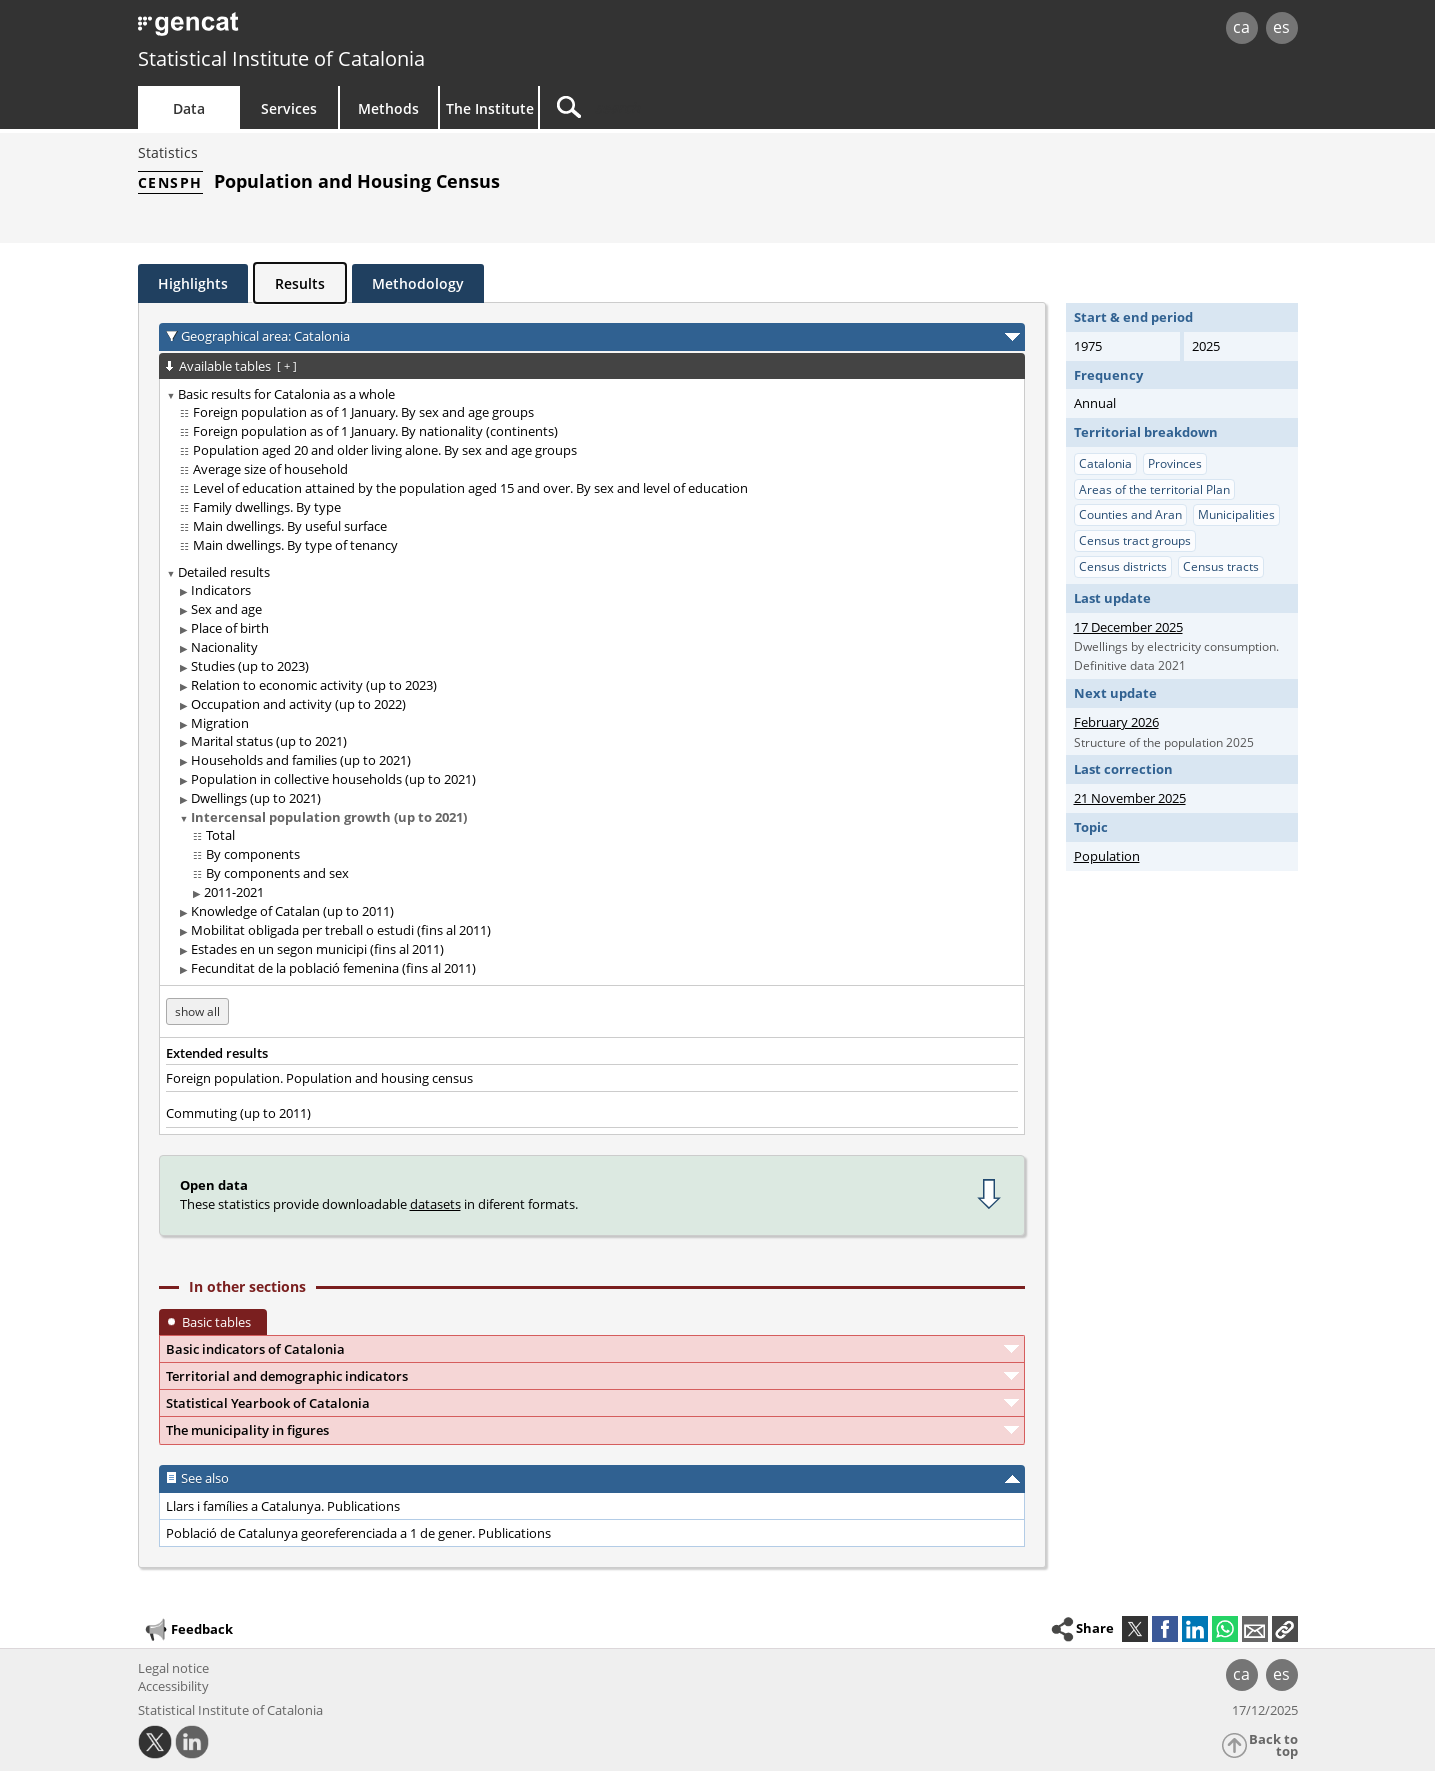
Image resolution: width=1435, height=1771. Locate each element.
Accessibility (173, 1686)
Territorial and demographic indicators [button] (287, 1376)
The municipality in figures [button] (247, 1430)
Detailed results (224, 572)
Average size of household (270, 469)
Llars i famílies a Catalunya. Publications (283, 1506)
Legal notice (173, 1668)
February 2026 (1116, 722)
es (1281, 27)
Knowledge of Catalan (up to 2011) (292, 911)
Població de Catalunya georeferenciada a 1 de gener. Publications (358, 1533)
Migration (220, 723)
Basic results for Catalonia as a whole (286, 394)
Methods (388, 108)
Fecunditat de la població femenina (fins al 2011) (333, 968)
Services (289, 108)
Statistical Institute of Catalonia (281, 58)
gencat (370, 29)
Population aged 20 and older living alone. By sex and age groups (385, 450)
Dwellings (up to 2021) (256, 798)
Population (1107, 856)
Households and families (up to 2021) (301, 760)
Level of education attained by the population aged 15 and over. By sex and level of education (470, 488)
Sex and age (226, 609)
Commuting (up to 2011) (238, 1113)
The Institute (490, 108)
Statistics (168, 152)
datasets (435, 1204)
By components (253, 854)
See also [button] (205, 1478)
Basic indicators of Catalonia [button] (255, 1349)
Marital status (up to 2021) (269, 741)
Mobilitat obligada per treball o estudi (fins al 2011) (341, 930)
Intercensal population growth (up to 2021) (329, 817)
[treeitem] (588, 470)
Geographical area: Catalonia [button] (265, 336)
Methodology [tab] (418, 283)
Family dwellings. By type (267, 507)
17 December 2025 (1128, 627)
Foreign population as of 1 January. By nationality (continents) (375, 431)
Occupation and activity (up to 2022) (298, 704)
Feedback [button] (188, 1630)
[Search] (710, 107)
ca (1241, 27)
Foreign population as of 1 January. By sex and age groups (363, 412)
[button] (1285, 1629)
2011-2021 (234, 892)
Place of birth (230, 628)
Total (220, 835)
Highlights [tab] (193, 283)
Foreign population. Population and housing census (319, 1078)
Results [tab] (300, 283)
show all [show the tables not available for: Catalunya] (197, 1011)
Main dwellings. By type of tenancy (295, 545)
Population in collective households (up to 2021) (333, 779)
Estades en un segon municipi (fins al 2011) (317, 949)
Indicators (221, 590)
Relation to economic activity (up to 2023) (314, 685)
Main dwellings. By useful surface (290, 526)
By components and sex (277, 873)
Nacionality (224, 647)
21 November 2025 (1130, 798)
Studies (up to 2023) (250, 666)
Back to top (1273, 1745)
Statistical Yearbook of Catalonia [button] (268, 1403)
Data (189, 108)
